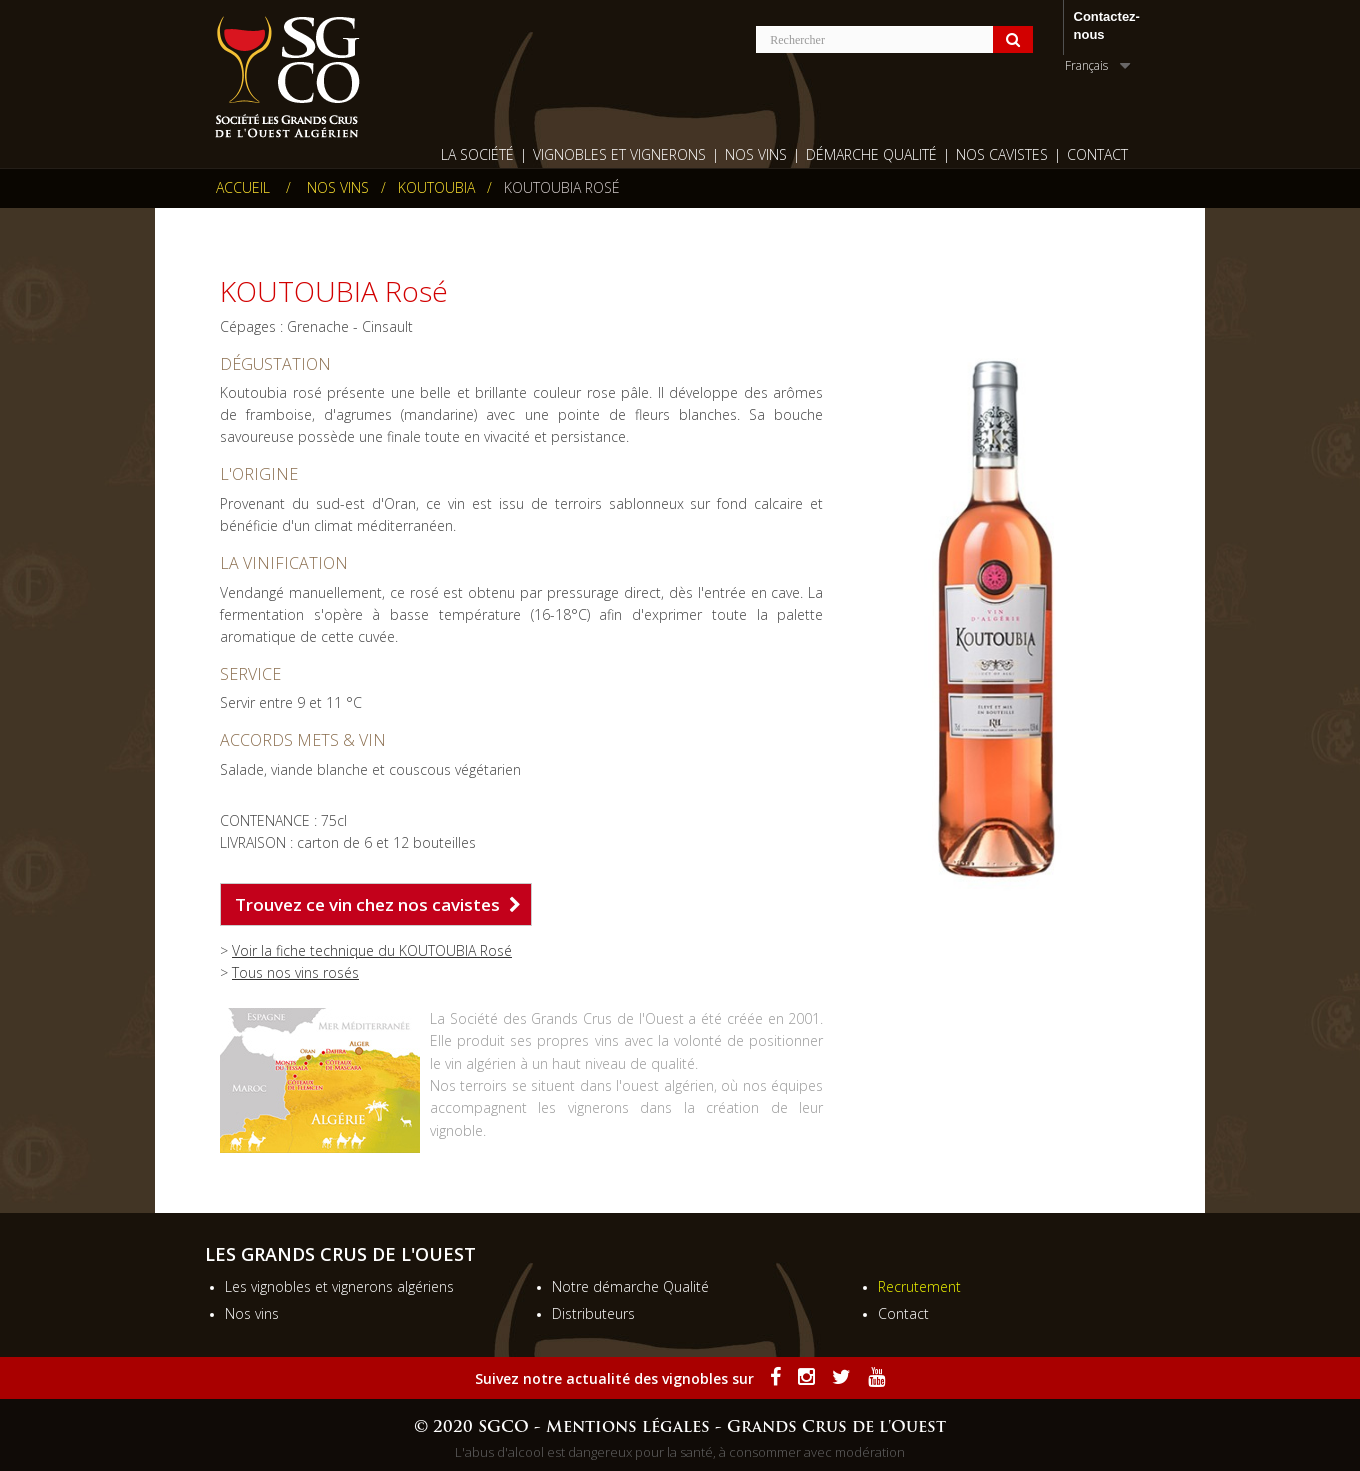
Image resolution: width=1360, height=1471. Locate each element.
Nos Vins (756, 154)
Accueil (243, 188)
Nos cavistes (1002, 154)
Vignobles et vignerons (619, 154)
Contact (1097, 154)
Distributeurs (593, 1313)
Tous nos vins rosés (295, 972)
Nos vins (252, 1313)
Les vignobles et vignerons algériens (339, 1286)
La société (477, 154)
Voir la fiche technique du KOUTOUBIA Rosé (372, 950)
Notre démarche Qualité (630, 1286)
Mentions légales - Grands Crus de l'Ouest (746, 1428)
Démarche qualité (871, 154)
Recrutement (919, 1286)
